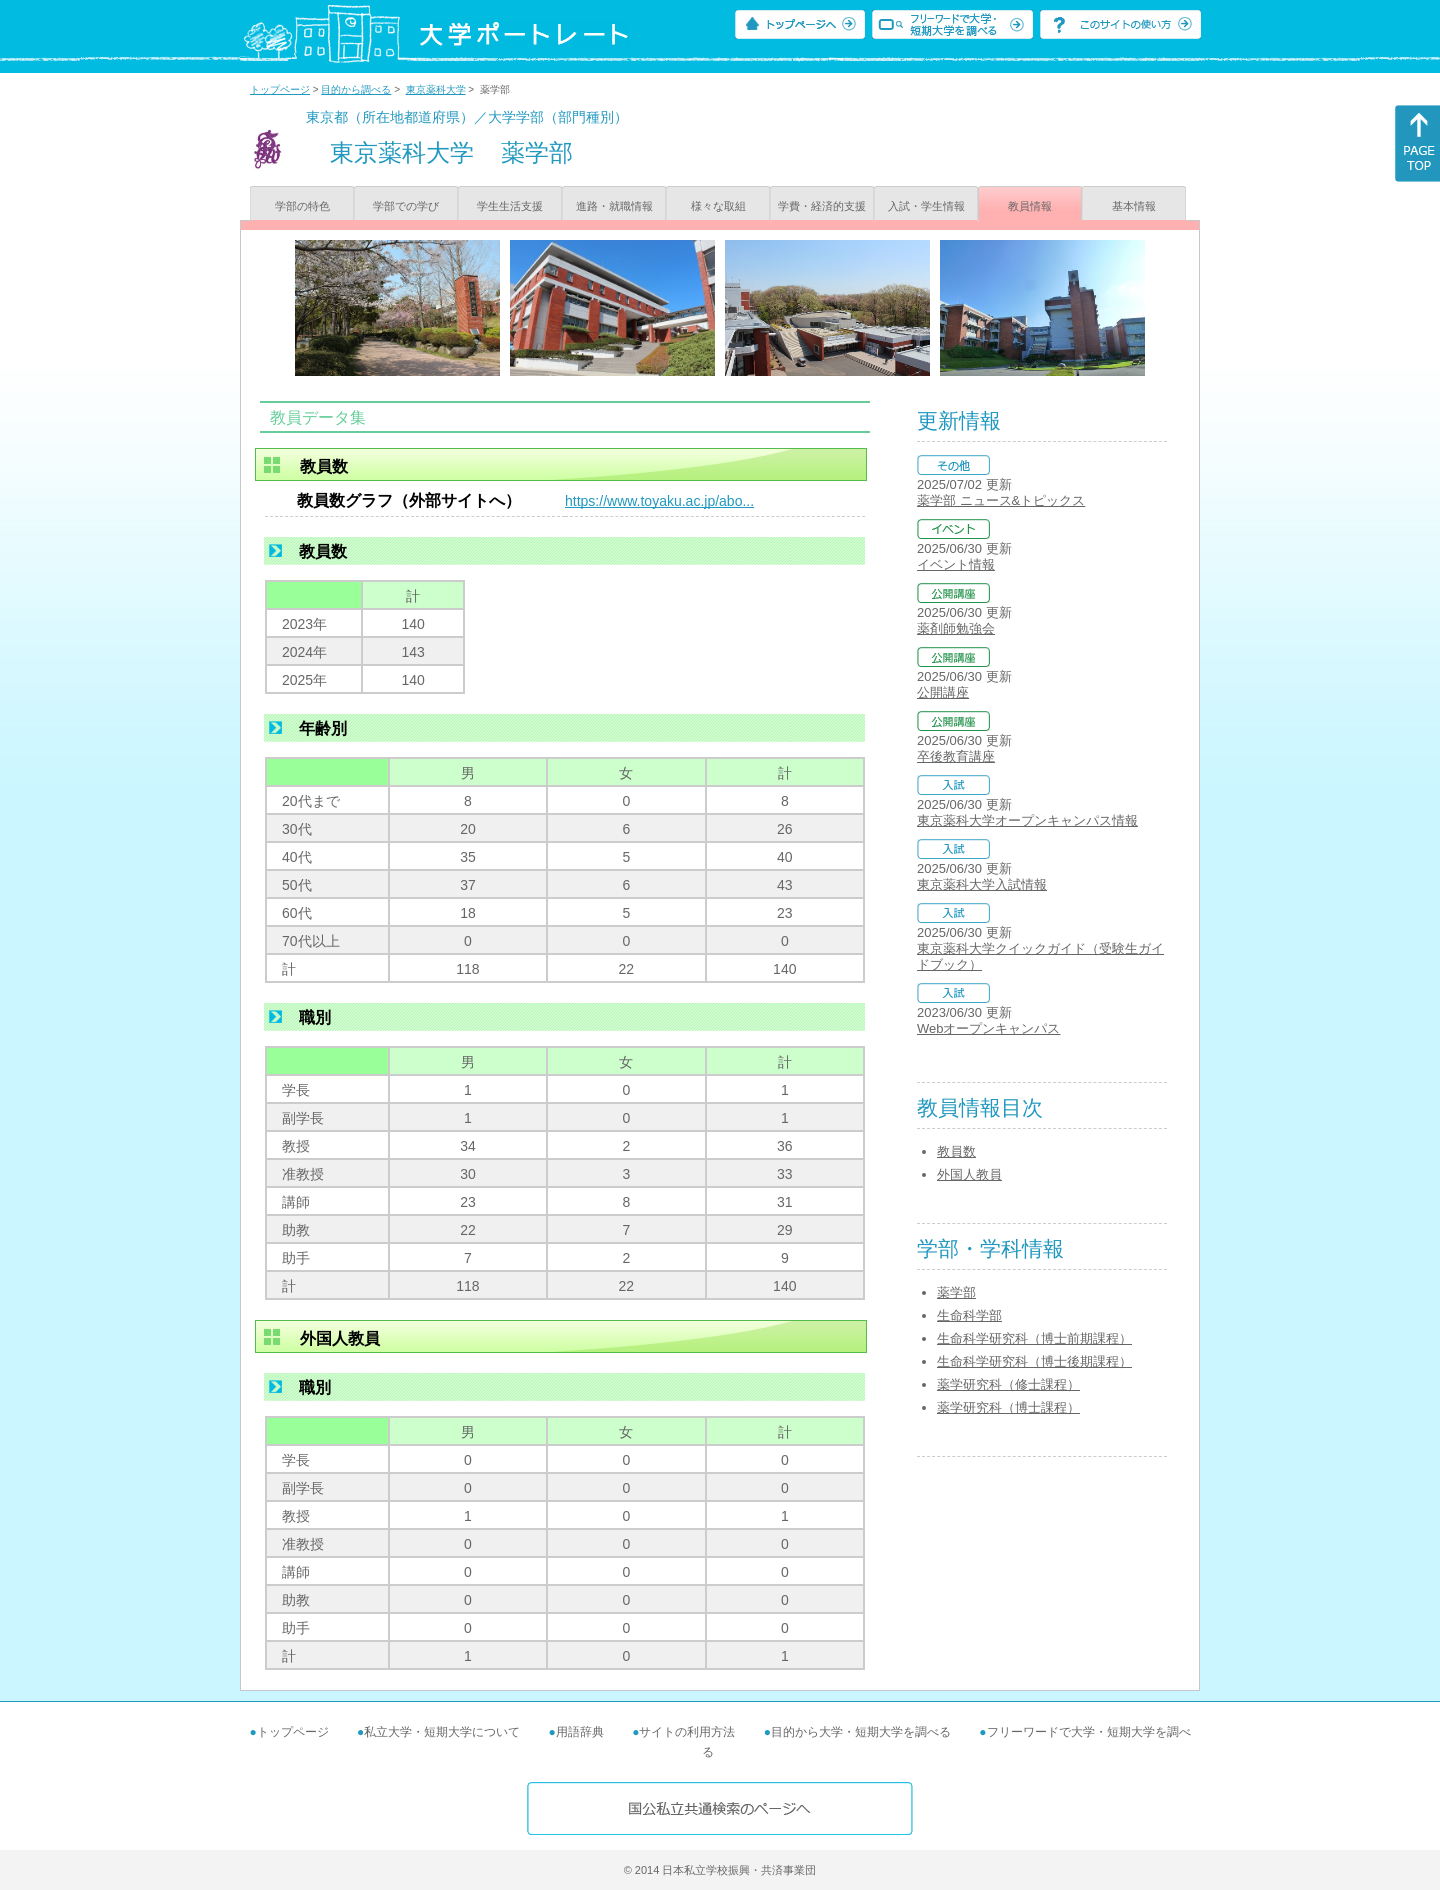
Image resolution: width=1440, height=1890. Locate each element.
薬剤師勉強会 (956, 628)
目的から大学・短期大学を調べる (861, 1732)
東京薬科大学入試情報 (982, 884)
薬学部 (956, 1292)
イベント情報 (956, 564)
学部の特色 (302, 206)
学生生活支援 (510, 206)
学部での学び (406, 206)
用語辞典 (580, 1732)
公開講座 (943, 692)
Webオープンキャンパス (989, 1028)
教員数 (956, 1151)
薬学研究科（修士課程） (1008, 1384)
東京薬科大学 (436, 89)
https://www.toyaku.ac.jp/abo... (659, 501)
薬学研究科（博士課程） (1008, 1407)
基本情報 (1134, 206)
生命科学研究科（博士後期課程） (1034, 1361)
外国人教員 (969, 1174)
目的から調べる (356, 89)
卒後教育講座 (956, 756)
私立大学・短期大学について (442, 1732)
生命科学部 (969, 1315)
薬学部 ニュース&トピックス (1001, 500)
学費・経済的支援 (822, 206)
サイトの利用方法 (687, 1732)
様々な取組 (718, 206)
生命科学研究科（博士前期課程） (1034, 1338)
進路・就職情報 (614, 206)
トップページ (280, 89)
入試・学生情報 (926, 206)
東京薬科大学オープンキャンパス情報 (1027, 820)
